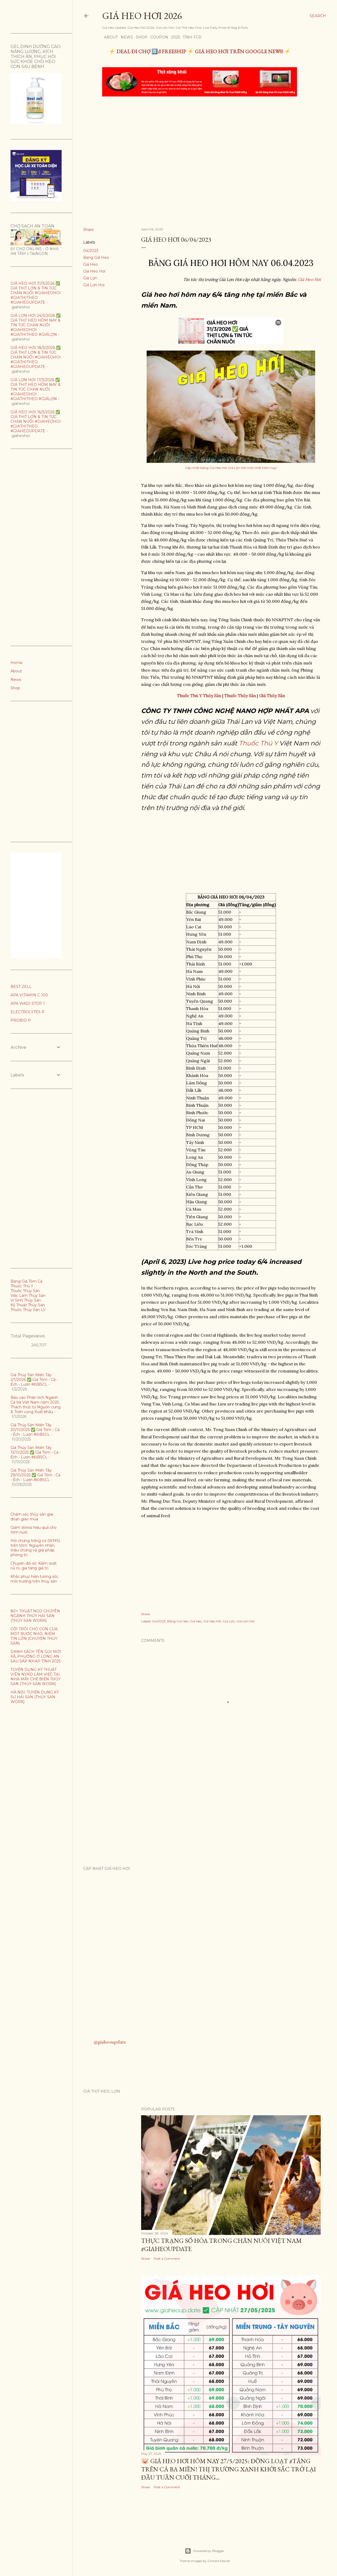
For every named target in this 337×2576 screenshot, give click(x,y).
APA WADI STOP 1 (28, 1003)
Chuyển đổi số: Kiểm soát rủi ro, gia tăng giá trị (34, 1565)
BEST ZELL (21, 986)
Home (16, 662)
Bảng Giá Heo (96, 257)
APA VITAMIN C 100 (29, 995)
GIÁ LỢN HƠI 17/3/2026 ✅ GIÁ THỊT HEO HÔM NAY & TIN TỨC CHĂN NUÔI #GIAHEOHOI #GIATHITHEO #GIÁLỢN (36, 389)
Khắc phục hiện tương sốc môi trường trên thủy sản (34, 1579)
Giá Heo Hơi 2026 (142, 15)
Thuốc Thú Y (258, 743)
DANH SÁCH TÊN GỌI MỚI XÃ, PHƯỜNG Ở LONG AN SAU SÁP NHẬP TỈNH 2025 (36, 1656)
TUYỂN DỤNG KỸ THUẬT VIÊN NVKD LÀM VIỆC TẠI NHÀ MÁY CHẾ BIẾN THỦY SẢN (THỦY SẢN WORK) (36, 1676)
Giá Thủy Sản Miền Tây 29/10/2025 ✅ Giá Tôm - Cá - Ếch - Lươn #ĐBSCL (35, 1475)
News (125, 37)
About (109, 37)
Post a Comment (167, 2258)
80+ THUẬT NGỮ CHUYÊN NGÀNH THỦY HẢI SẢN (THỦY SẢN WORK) (35, 1616)
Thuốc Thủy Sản (25, 1290)
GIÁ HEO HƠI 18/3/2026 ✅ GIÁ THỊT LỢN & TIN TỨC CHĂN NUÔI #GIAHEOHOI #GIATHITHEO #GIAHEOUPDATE (36, 357)
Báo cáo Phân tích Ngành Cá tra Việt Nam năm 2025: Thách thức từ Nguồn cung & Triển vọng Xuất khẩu (36, 1404)
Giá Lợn (90, 278)
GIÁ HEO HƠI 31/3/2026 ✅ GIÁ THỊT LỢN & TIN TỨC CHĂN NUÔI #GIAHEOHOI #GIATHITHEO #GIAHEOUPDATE (36, 293)
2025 (173, 37)
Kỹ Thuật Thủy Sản (28, 1305)
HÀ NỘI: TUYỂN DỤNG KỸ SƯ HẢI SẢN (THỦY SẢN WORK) (35, 1697)
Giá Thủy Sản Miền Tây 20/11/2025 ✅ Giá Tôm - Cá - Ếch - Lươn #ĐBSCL (35, 1430)
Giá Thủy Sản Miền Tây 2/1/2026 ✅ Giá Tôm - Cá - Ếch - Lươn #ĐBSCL (34, 1379)
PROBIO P (21, 1020)
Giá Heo (90, 264)
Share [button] (88, 229)
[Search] (318, 15)
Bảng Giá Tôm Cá (26, 1281)
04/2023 (90, 250)
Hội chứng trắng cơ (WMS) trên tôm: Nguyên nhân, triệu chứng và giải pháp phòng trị (35, 1547)
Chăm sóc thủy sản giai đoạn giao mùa (32, 1516)
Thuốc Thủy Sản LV (28, 1309)
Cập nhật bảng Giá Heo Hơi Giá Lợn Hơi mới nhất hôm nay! (231, 468)
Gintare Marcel (218, 2561)
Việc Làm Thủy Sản (28, 1295)
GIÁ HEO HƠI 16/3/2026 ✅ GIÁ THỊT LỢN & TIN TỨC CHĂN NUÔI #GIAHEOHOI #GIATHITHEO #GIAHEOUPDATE (36, 421)
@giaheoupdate (110, 2041)
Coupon (157, 37)
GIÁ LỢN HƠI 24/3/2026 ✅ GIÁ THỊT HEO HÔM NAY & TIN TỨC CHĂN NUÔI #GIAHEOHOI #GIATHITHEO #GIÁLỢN (36, 325)
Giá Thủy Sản (272, 695)
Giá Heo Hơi (94, 271)
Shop (140, 37)
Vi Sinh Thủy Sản (26, 1300)
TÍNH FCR (190, 37)
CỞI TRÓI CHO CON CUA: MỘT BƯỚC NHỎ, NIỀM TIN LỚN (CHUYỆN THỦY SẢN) (34, 1636)
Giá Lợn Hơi (94, 285)
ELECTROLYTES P (27, 1012)
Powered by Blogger (204, 2551)
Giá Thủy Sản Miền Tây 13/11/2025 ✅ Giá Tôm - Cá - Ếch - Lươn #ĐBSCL (36, 1452)
